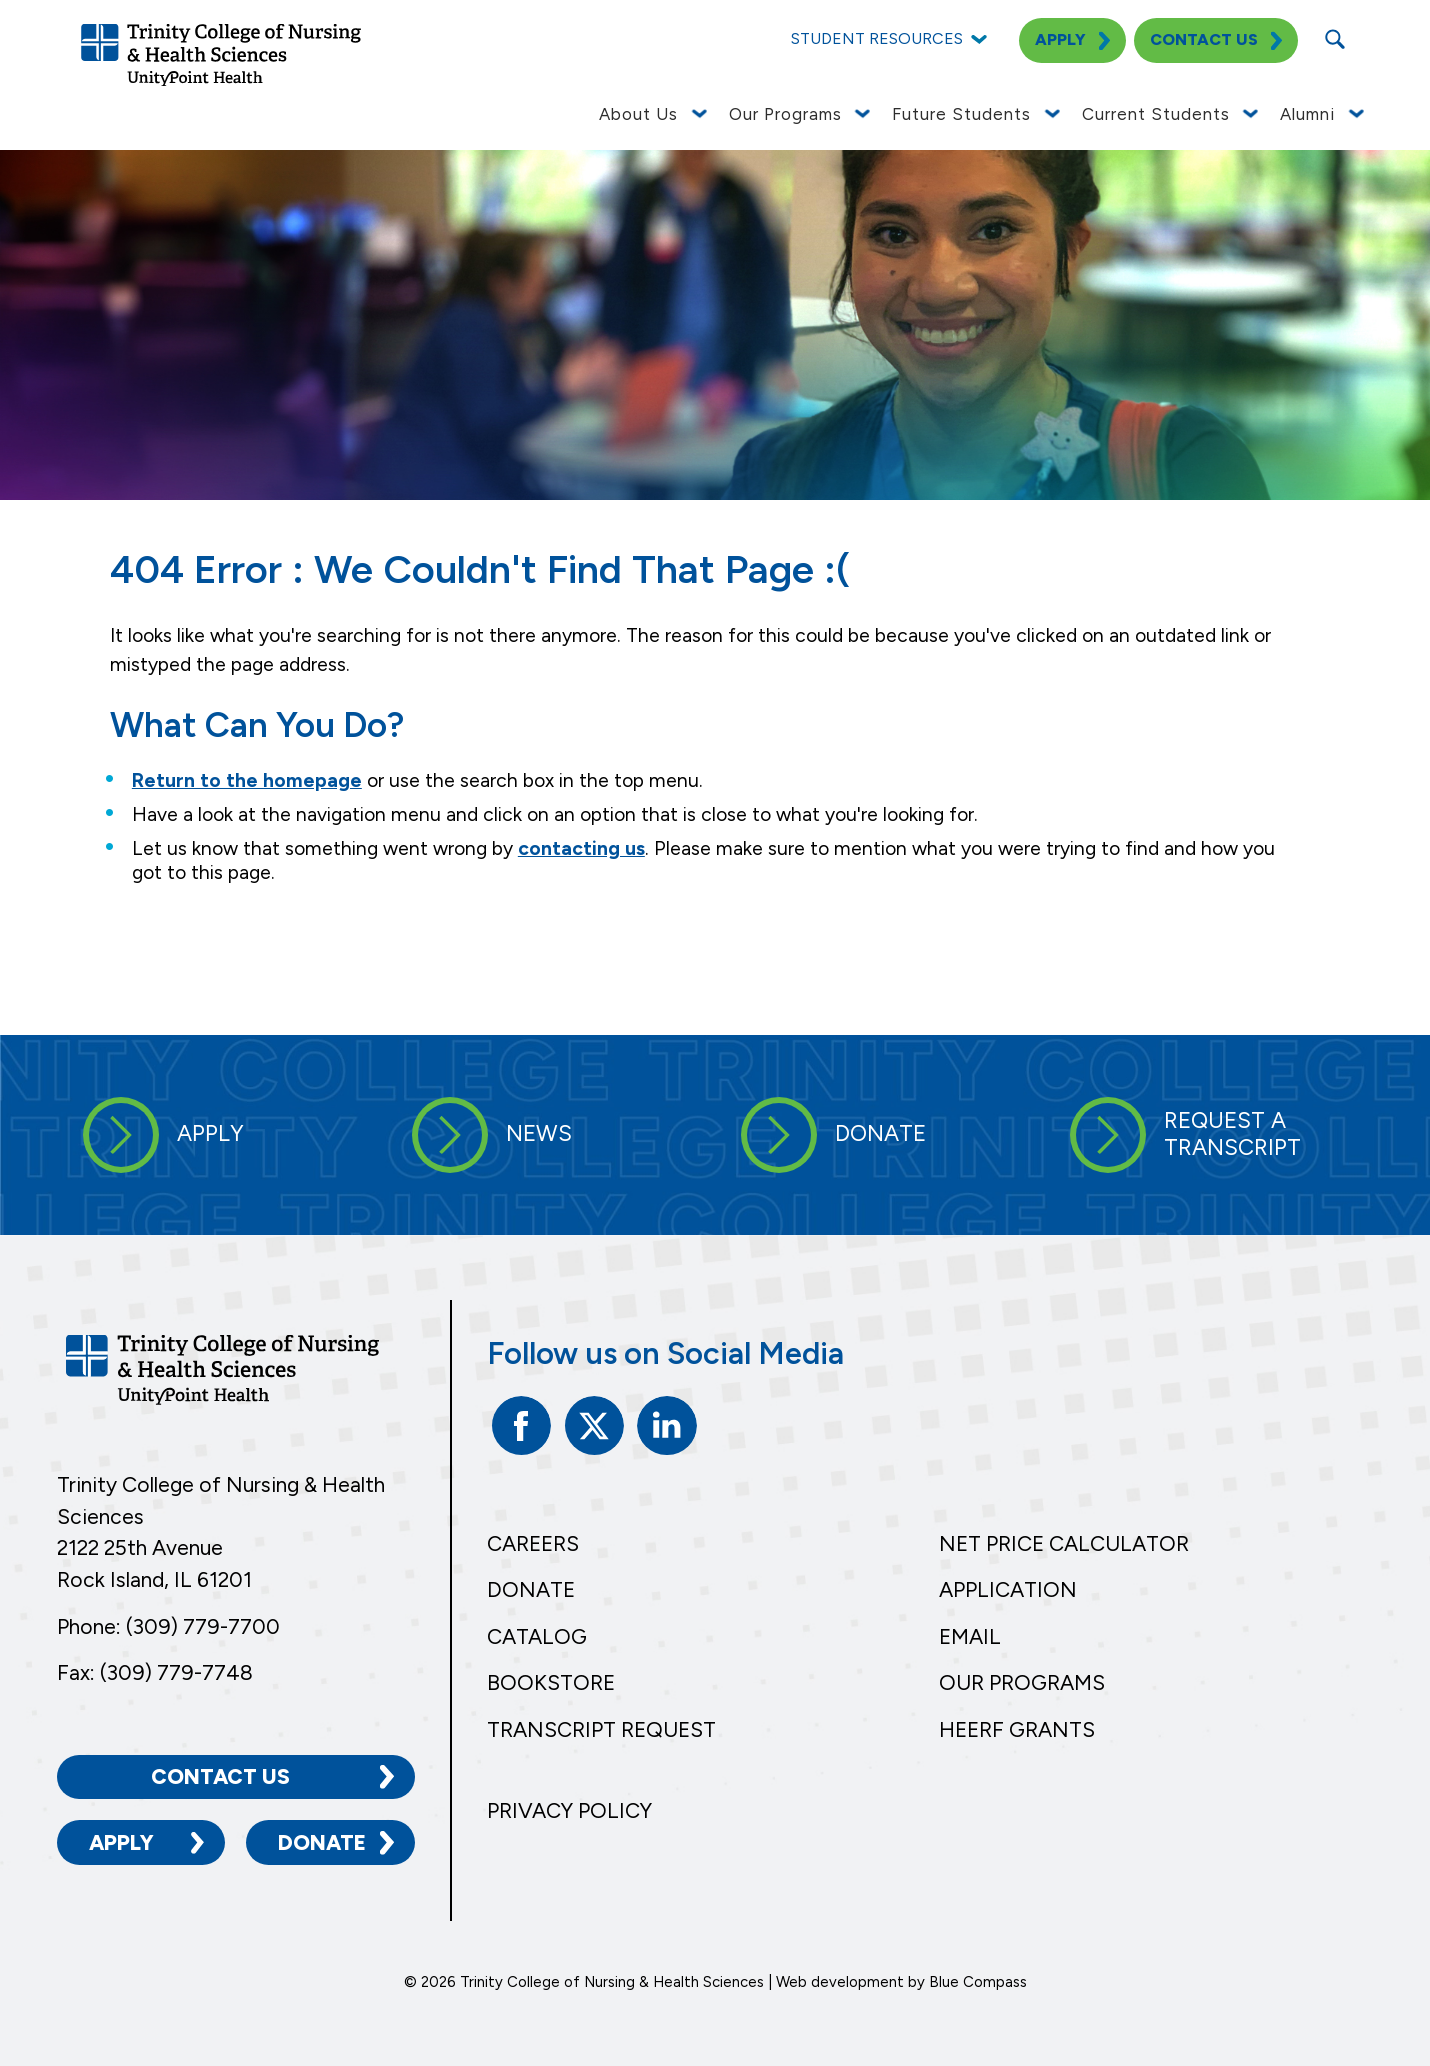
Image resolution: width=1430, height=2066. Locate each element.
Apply (121, 1842)
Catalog (537, 1636)
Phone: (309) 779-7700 (168, 1626)
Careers (533, 1543)
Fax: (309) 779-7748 (155, 1672)
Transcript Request (601, 1729)
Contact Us (220, 1776)
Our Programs (1022, 1682)
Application (1008, 1589)
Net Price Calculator (1064, 1543)
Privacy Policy (569, 1810)
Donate (322, 1842)
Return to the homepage (247, 780)
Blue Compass (978, 1982)
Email (970, 1636)
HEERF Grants (1017, 1729)
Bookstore (551, 1682)
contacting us (581, 848)
